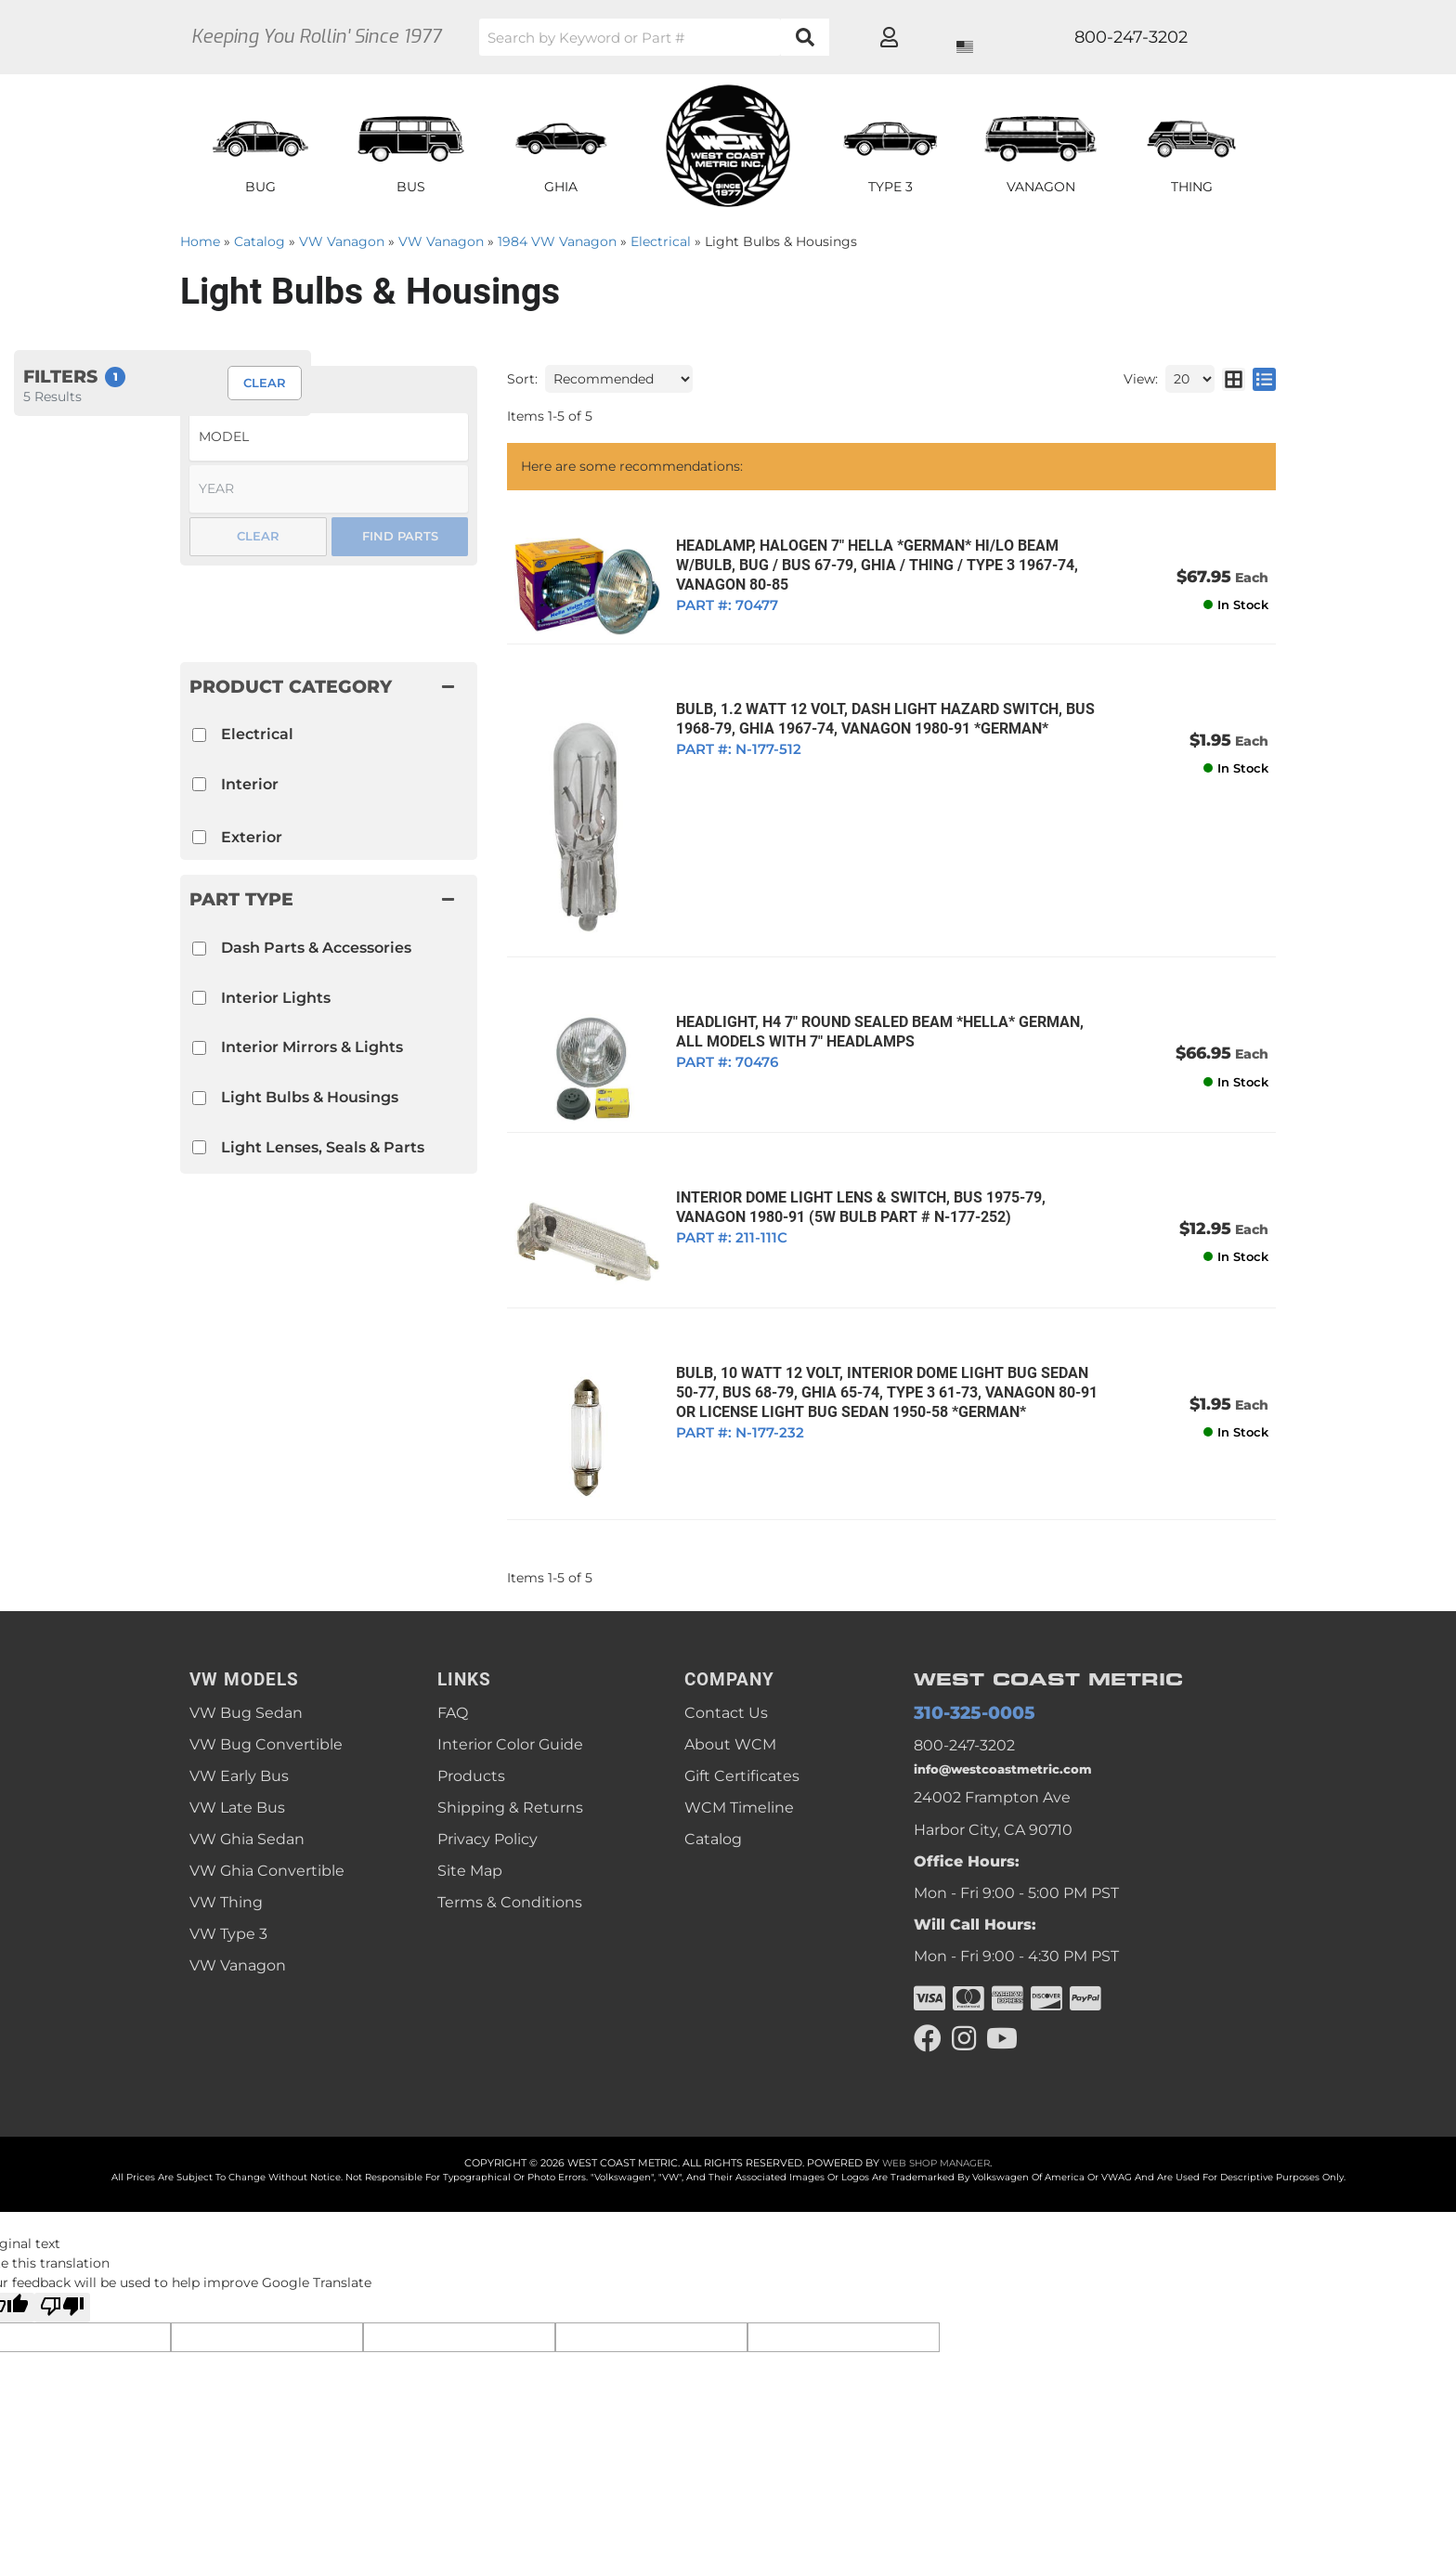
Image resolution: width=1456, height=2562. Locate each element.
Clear (258, 535)
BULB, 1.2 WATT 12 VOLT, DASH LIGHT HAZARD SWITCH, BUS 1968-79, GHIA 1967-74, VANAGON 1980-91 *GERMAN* (877, 713)
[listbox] (328, 437)
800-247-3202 (964, 1706)
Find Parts (400, 535)
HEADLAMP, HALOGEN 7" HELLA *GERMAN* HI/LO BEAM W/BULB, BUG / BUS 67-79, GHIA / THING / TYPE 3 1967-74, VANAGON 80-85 (869, 565)
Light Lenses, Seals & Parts (322, 1147)
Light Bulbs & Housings (309, 1097)
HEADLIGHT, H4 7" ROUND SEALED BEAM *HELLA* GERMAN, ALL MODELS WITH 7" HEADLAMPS (887, 1012)
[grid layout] (1233, 379)
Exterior (251, 837)
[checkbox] (199, 949)
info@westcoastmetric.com (1016, 1734)
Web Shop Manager (936, 2132)
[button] (714, 37)
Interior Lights (276, 998)
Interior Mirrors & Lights (312, 1047)
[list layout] (1264, 379)
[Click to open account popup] (1207, 37)
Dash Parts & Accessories (316, 947)
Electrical (257, 734)
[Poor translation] (62, 2278)
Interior (250, 784)
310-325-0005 (963, 1673)
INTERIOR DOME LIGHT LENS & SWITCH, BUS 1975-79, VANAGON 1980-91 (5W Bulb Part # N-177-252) (852, 1180)
